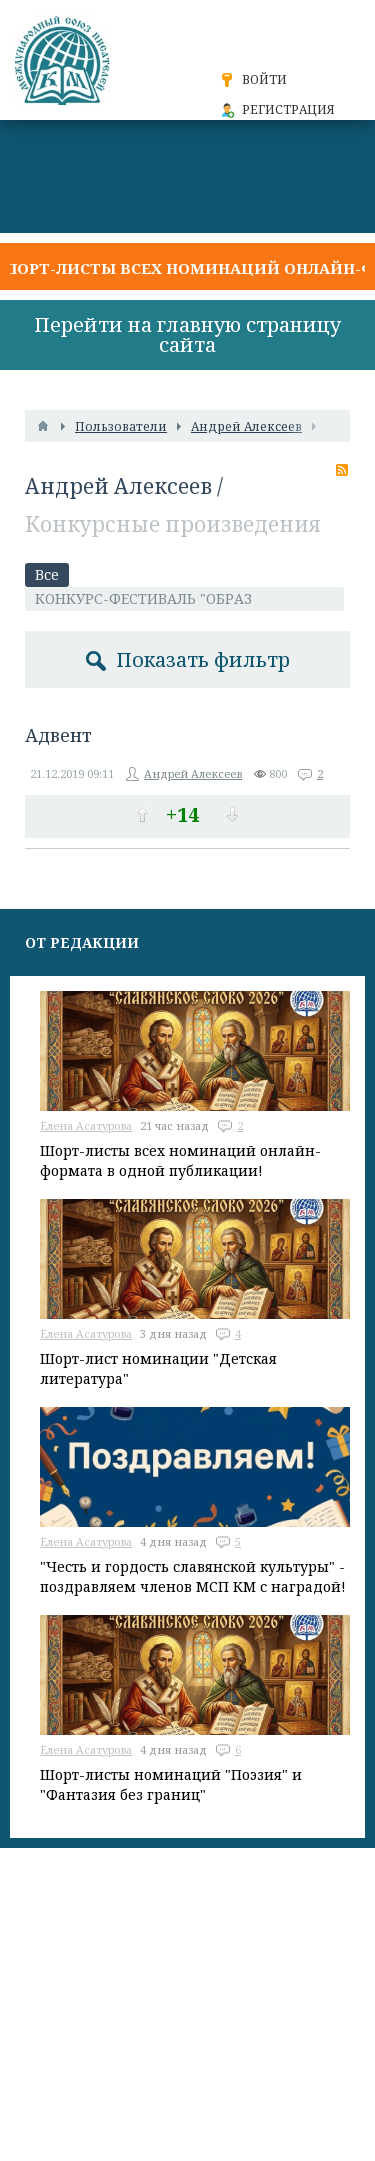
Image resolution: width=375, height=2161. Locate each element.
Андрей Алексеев (118, 486)
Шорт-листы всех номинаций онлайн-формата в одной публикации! (180, 1160)
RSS (342, 470)
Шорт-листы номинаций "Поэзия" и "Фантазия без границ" (171, 1784)
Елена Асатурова (86, 1125)
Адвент (58, 735)
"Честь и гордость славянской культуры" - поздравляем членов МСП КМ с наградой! (193, 1576)
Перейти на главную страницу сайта (187, 334)
